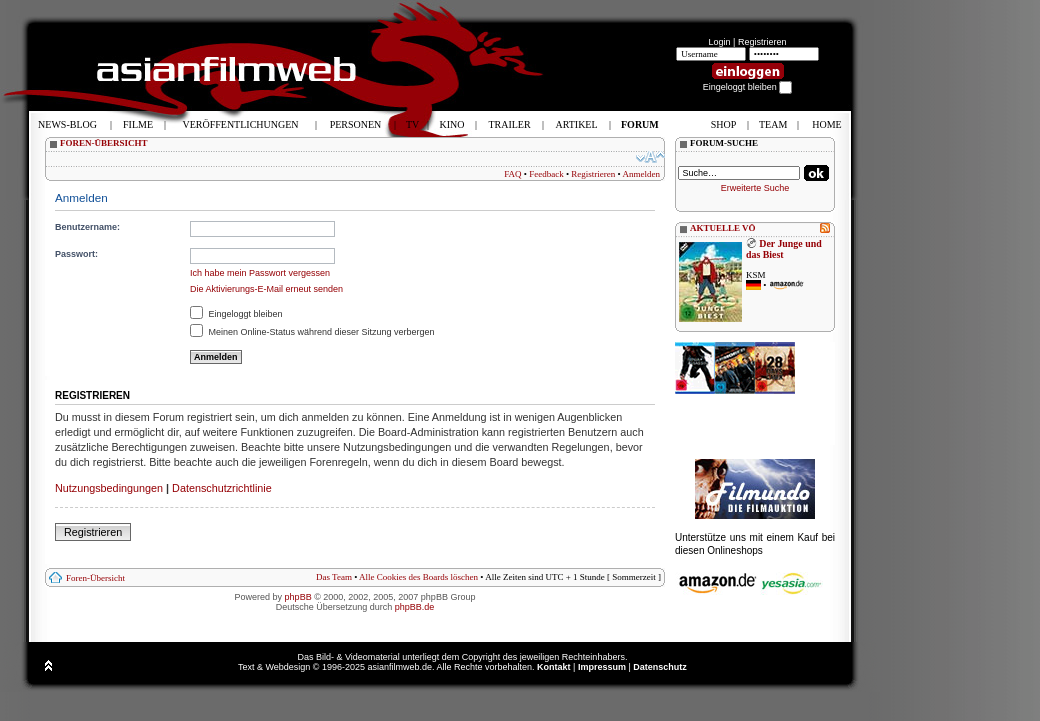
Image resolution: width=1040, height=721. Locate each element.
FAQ (512, 174)
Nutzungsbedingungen (109, 488)
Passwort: (76, 254)
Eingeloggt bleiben (236, 314)
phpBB (298, 597)
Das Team (334, 577)
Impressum (602, 667)
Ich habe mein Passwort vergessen (260, 273)
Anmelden (642, 174)
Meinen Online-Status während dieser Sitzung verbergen (312, 332)
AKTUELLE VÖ (723, 228)
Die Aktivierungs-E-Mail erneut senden (266, 289)
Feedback (546, 174)
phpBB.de (415, 607)
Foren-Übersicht (95, 578)
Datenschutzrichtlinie (222, 488)
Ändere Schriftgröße (650, 157)
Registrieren (762, 42)
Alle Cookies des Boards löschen (418, 577)
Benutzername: (87, 227)
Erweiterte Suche (755, 188)
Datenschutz (660, 667)
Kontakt (554, 667)
